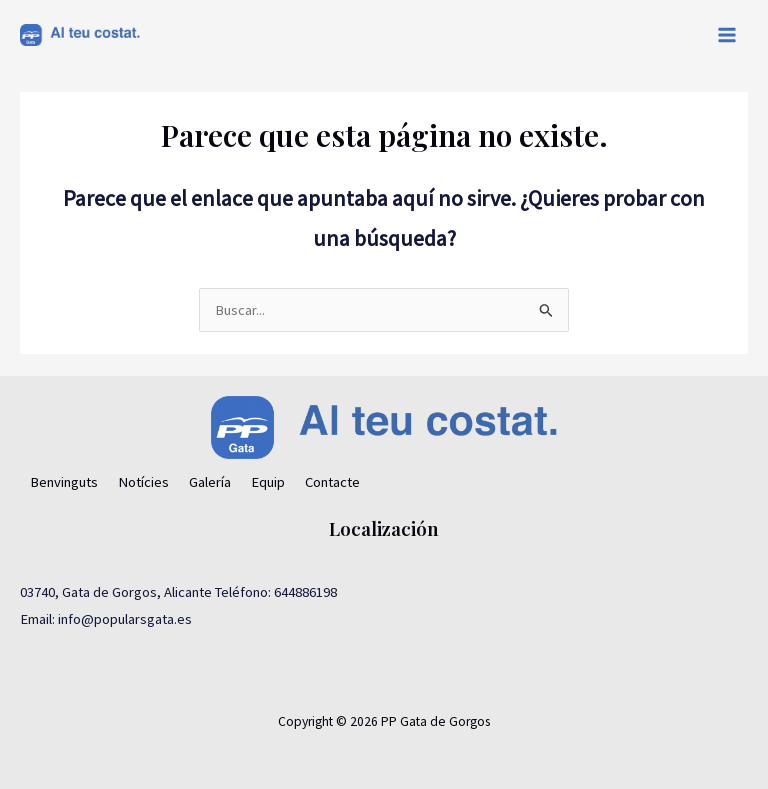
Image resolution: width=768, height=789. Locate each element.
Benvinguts (64, 482)
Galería (210, 482)
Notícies (143, 482)
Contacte (332, 482)
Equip (268, 482)
